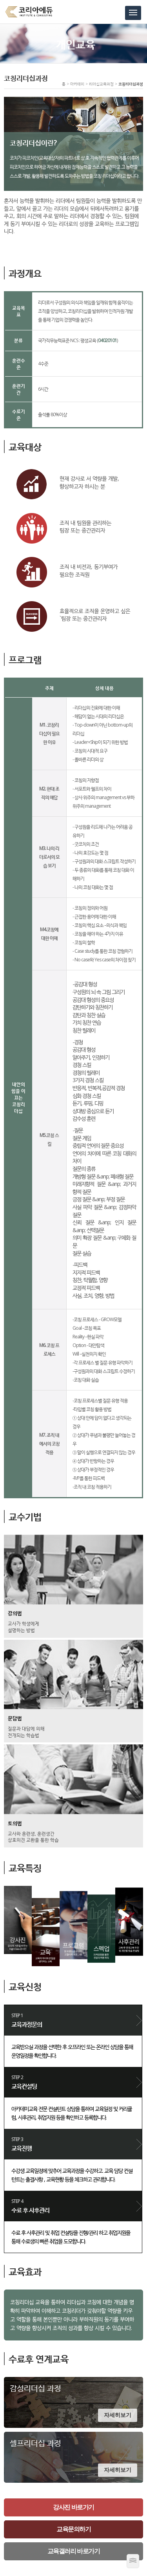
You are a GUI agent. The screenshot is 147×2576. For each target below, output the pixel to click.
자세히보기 (117, 2415)
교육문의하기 (73, 2529)
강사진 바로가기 (73, 2507)
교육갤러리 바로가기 (73, 2551)
